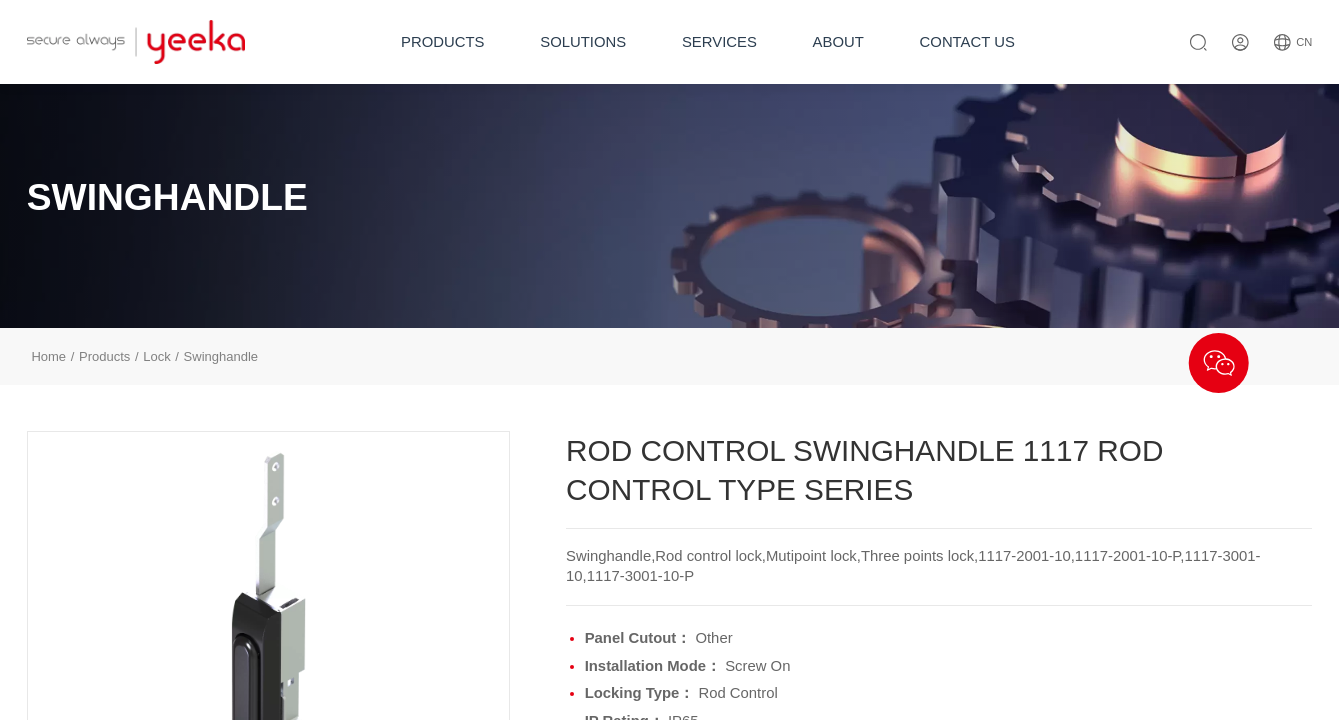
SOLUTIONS (583, 42)
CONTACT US (967, 42)
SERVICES (719, 42)
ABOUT (838, 42)
